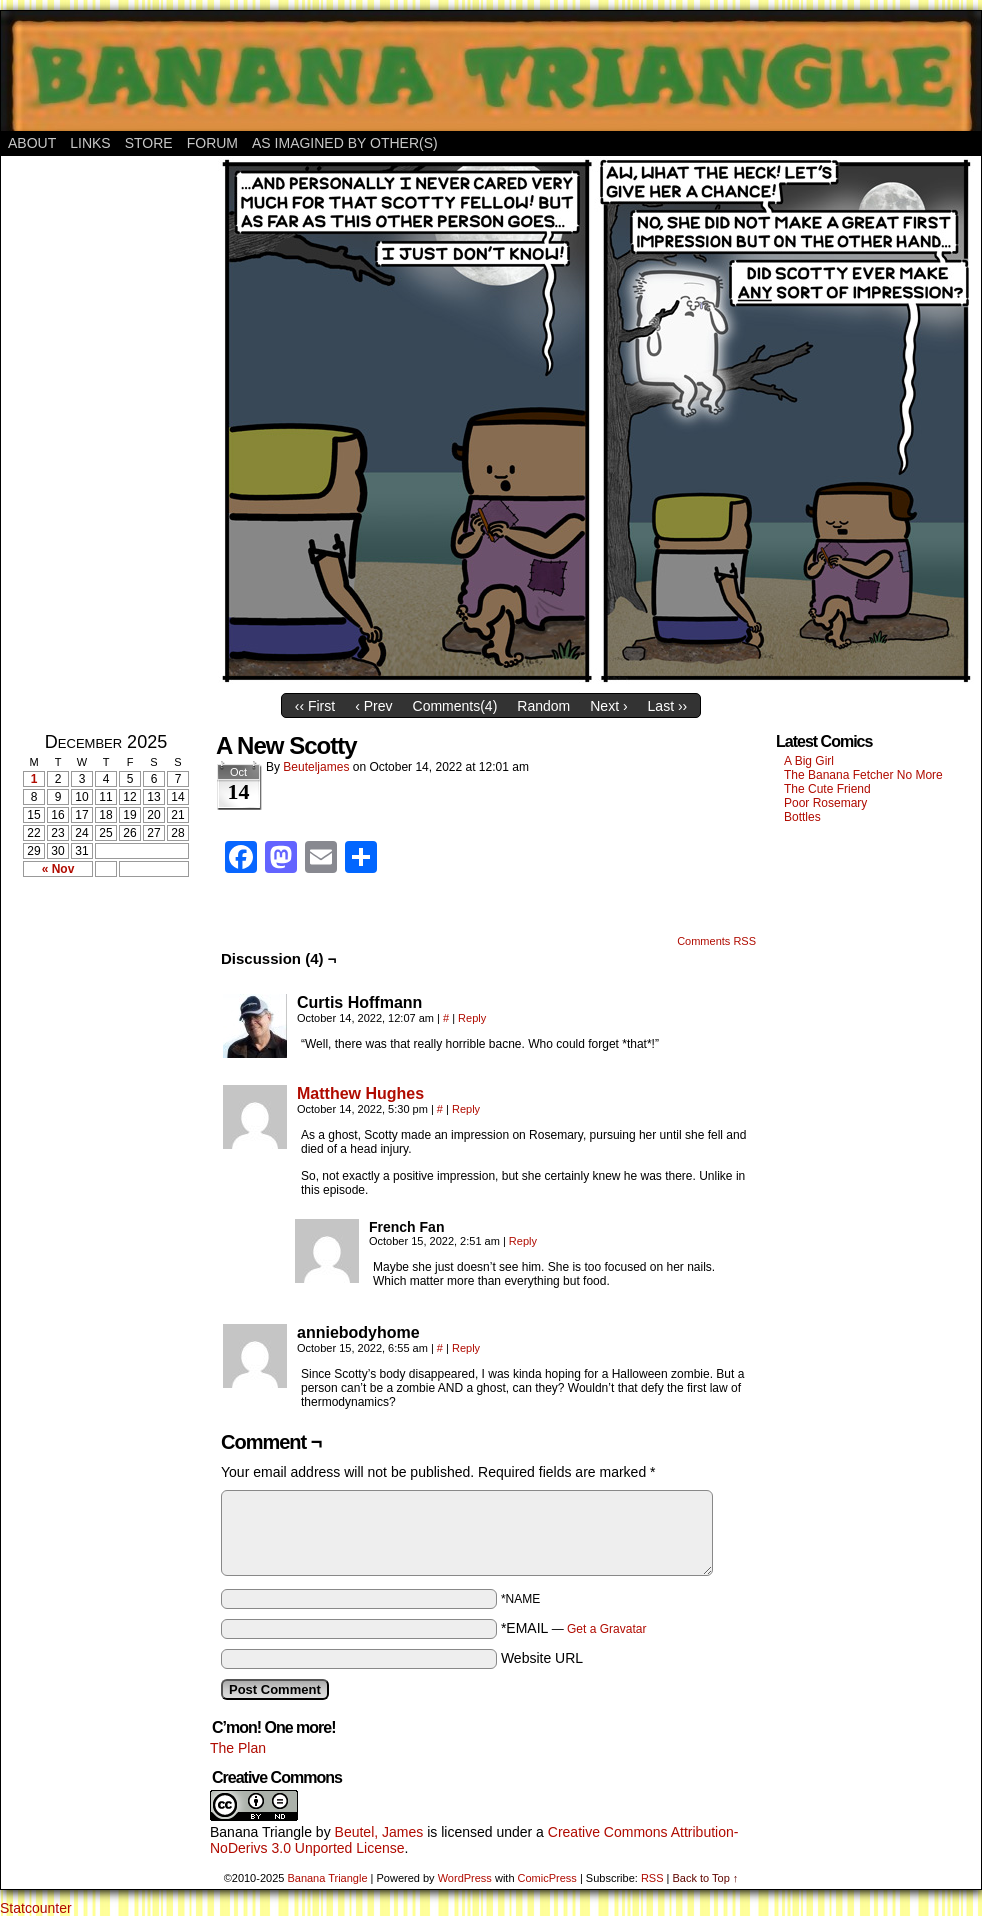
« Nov (58, 869)
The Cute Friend (827, 789)
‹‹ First (315, 706)
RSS (652, 1878)
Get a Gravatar (606, 1629)
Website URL (542, 1658)
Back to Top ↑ (705, 1878)
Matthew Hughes (360, 1093)
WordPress (465, 1878)
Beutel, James (379, 1832)
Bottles (802, 817)
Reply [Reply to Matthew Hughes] (466, 1109)
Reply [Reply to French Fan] (523, 1241)
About (32, 143)
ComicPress (547, 1878)
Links (90, 143)
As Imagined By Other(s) (345, 143)
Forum (212, 143)
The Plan (238, 1748)
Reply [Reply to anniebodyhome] (466, 1348)
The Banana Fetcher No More (863, 775)
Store (149, 143)
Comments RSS (716, 941)
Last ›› (668, 706)
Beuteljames (316, 767)
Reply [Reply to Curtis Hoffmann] (472, 1018)
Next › (608, 706)
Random (543, 706)
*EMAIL (574, 1628)
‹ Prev (373, 706)
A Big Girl (809, 761)
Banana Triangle (261, 1832)
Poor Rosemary (825, 803)
